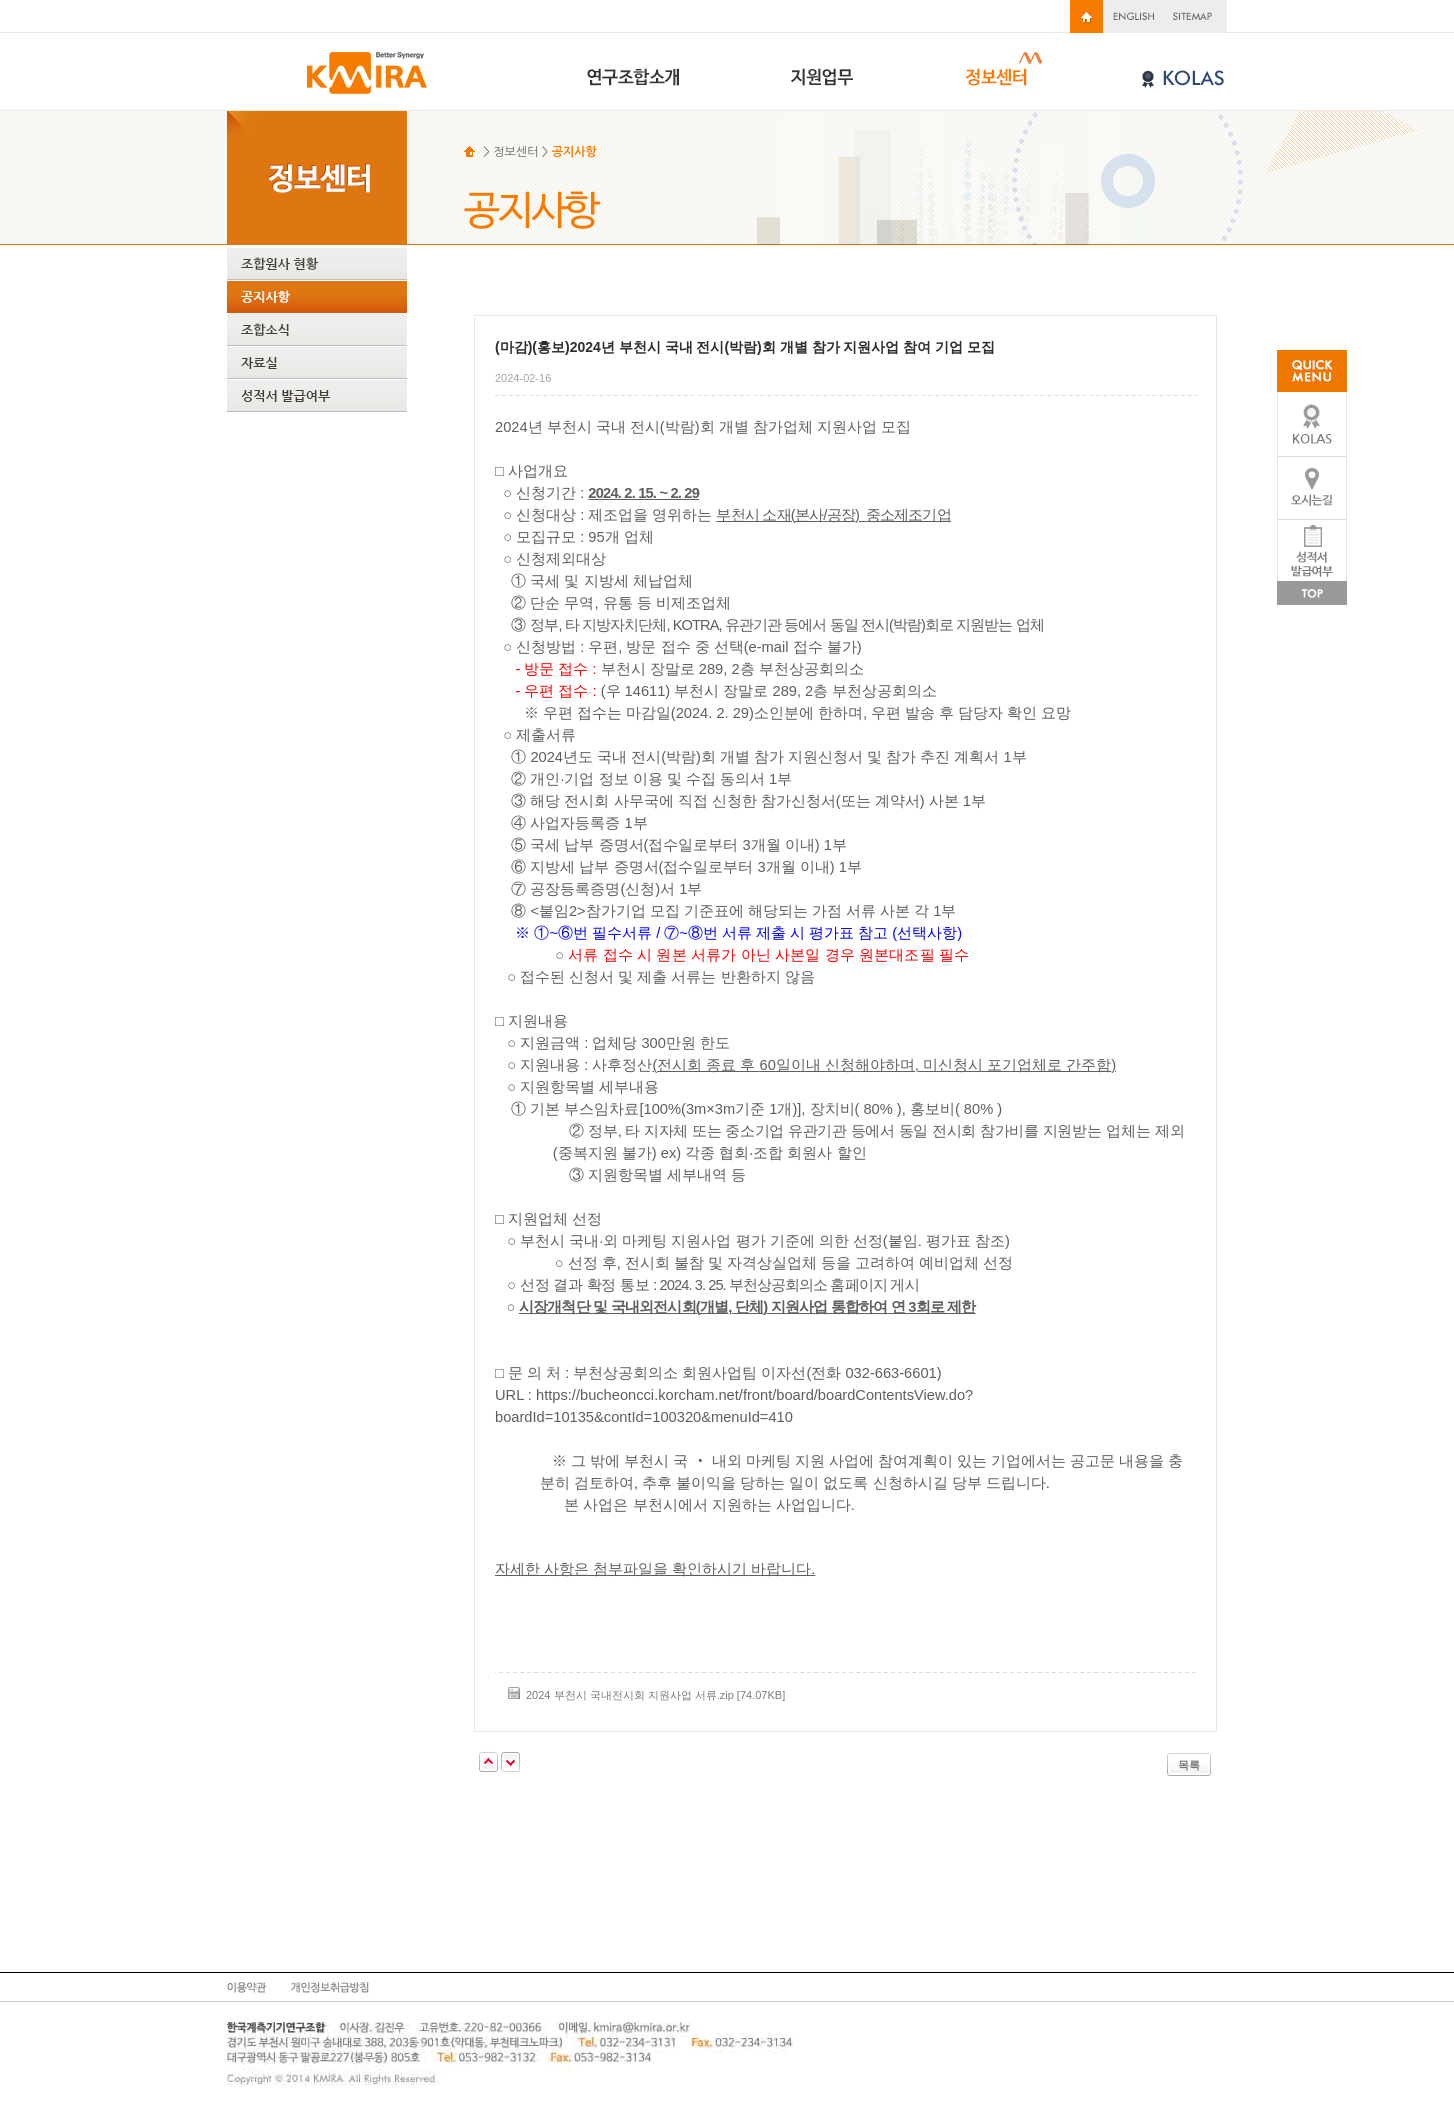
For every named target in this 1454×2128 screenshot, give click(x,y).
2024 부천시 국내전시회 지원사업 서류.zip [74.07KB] (655, 1695)
